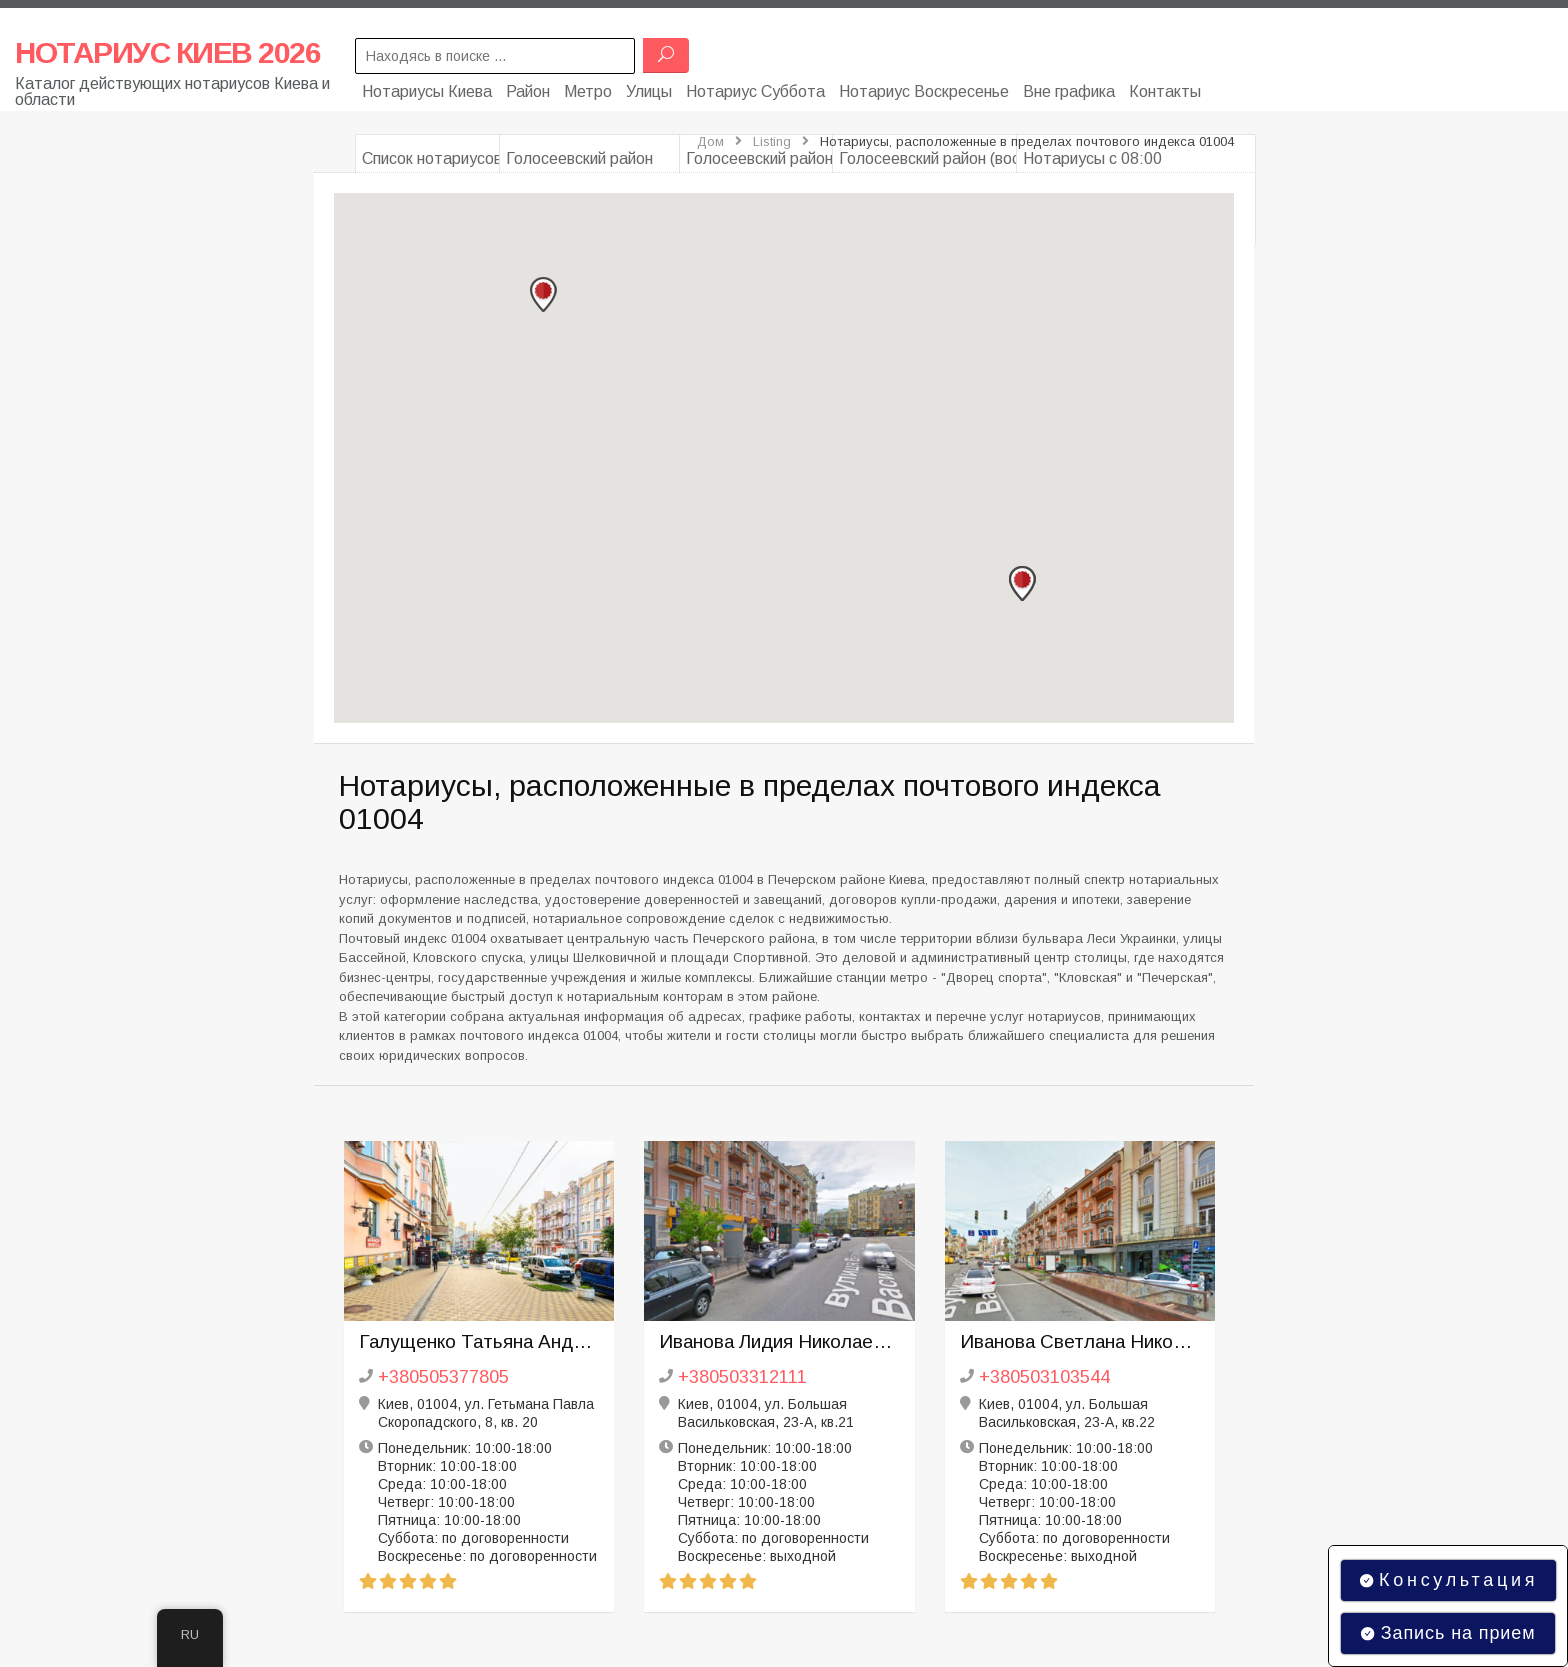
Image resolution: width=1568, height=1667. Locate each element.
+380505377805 (443, 1377)
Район (528, 87)
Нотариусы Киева (427, 87)
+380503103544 (1044, 1377)
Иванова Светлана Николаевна (1080, 1341)
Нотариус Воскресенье (924, 87)
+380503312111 (742, 1377)
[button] (543, 295)
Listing (772, 141)
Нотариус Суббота (755, 87)
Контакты (1165, 87)
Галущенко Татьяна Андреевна (479, 1341)
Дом (710, 141)
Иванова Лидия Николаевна (779, 1341)
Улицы (649, 87)
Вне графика (1069, 87)
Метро (588, 87)
